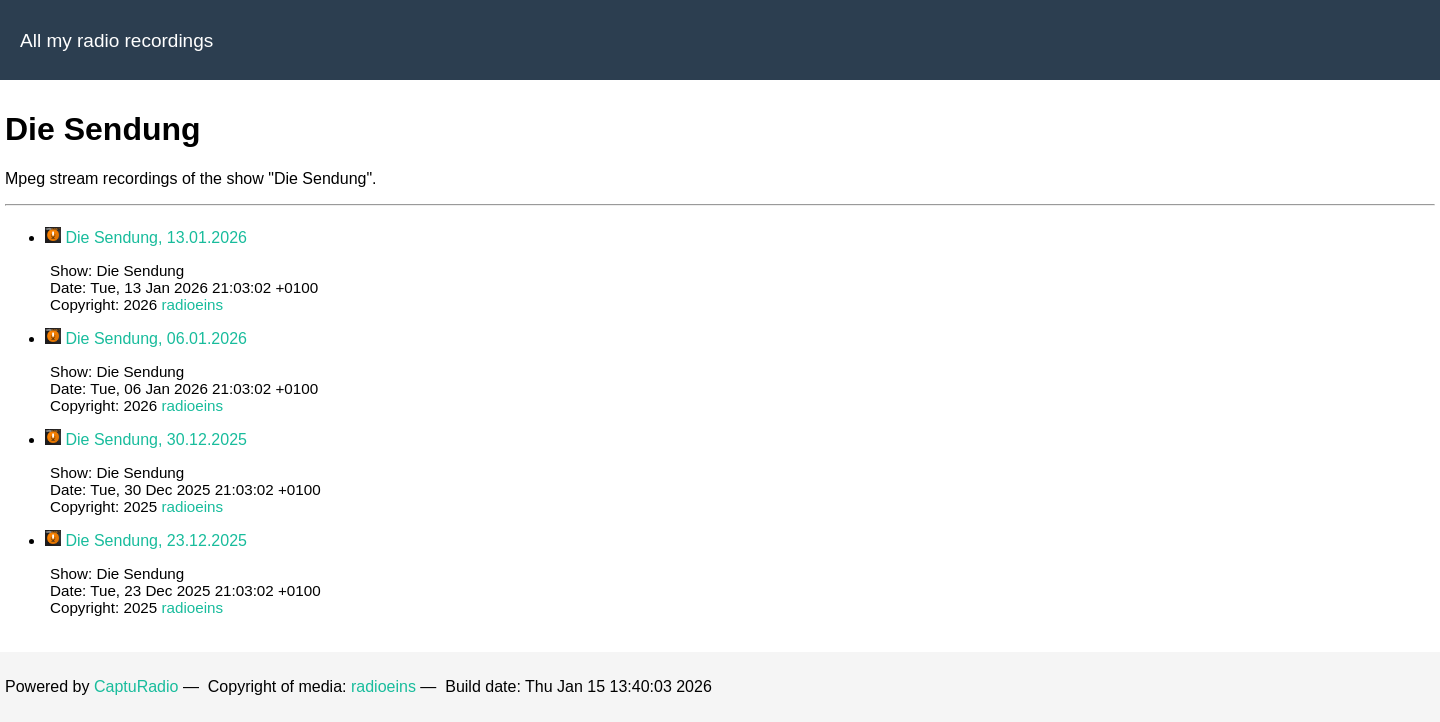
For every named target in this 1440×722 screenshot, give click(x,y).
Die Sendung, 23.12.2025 (155, 540)
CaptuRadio (136, 686)
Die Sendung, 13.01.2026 (155, 237)
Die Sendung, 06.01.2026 (155, 338)
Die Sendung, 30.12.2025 (155, 439)
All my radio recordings (116, 40)
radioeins (192, 304)
